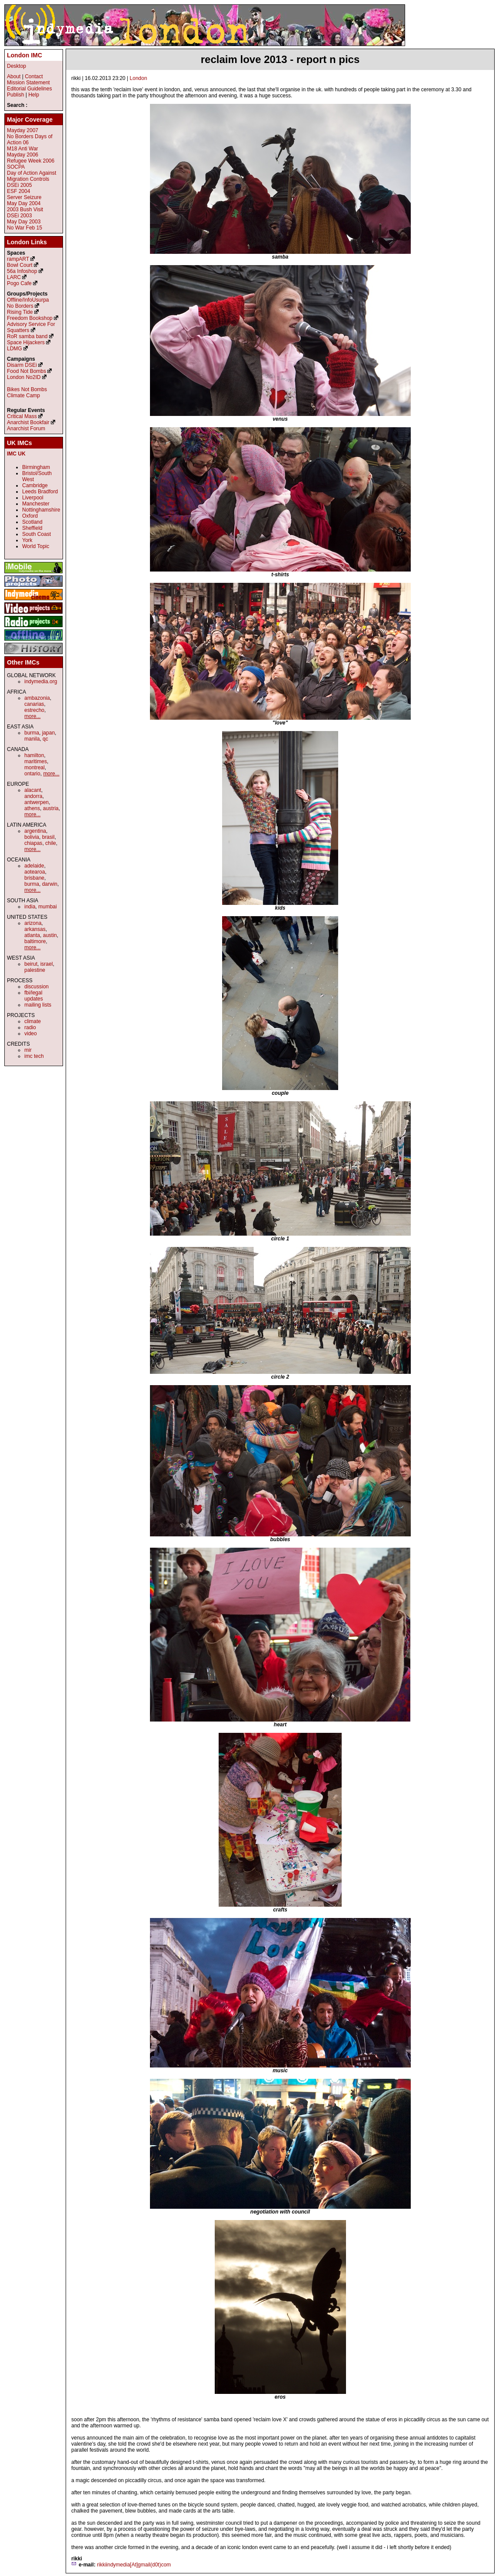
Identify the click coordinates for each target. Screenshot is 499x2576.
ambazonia (37, 698)
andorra (33, 796)
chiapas (33, 843)
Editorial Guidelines (29, 89)
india (29, 907)
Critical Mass (22, 416)
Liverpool (32, 498)
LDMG (14, 349)
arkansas (35, 929)
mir (28, 1050)
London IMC (24, 55)
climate (32, 1021)
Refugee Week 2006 (30, 161)
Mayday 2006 (22, 155)
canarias (34, 704)
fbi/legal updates (33, 996)
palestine (34, 970)
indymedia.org (40, 681)
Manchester (36, 504)
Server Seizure (24, 197)
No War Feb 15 (24, 228)
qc (45, 739)
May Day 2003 (23, 222)
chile (50, 843)
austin (50, 935)
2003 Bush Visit (25, 209)
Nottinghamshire (41, 510)
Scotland (32, 522)
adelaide (34, 866)
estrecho (34, 710)
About (13, 76)
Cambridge (35, 485)
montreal (34, 767)
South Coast (36, 534)
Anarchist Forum (26, 428)
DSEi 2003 (19, 216)
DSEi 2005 (19, 185)
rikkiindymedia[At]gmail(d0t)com (134, 2565)
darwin (49, 884)
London (138, 78)
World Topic (35, 546)
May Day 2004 (23, 203)
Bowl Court (20, 265)
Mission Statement (28, 83)
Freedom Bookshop (30, 318)
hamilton (34, 755)
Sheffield (32, 528)
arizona (32, 923)
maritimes (35, 761)
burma (31, 733)
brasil (48, 837)
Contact (34, 76)
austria (51, 808)
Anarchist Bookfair (28, 422)
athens (32, 808)
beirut (30, 964)
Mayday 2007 (22, 130)
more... (32, 716)
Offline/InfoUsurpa (28, 300)
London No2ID (23, 377)
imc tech (34, 1056)
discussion (36, 987)
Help (33, 95)
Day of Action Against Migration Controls (31, 176)
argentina (35, 831)
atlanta (32, 935)
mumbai (47, 907)
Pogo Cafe (19, 283)
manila (32, 739)
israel (46, 964)
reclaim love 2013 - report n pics (280, 59)
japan (48, 733)
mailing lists (37, 1005)
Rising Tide (20, 312)
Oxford (30, 516)
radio (30, 1027)
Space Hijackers (26, 342)
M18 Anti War (22, 149)
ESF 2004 (18, 191)
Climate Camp (23, 395)
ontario (32, 774)
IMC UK (16, 454)
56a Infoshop (22, 271)
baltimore (35, 941)
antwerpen (36, 802)
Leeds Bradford (40, 492)
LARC (14, 277)
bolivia (31, 837)
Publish (15, 95)
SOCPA (16, 167)
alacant (32, 790)
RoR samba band (27, 336)
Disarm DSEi (22, 365)
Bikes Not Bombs (27, 389)
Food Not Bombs (26, 371)
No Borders (20, 306)
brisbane (34, 878)
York (27, 540)
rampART (18, 259)
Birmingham (36, 467)
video (30, 1033)
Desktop (16, 66)
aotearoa (34, 872)
